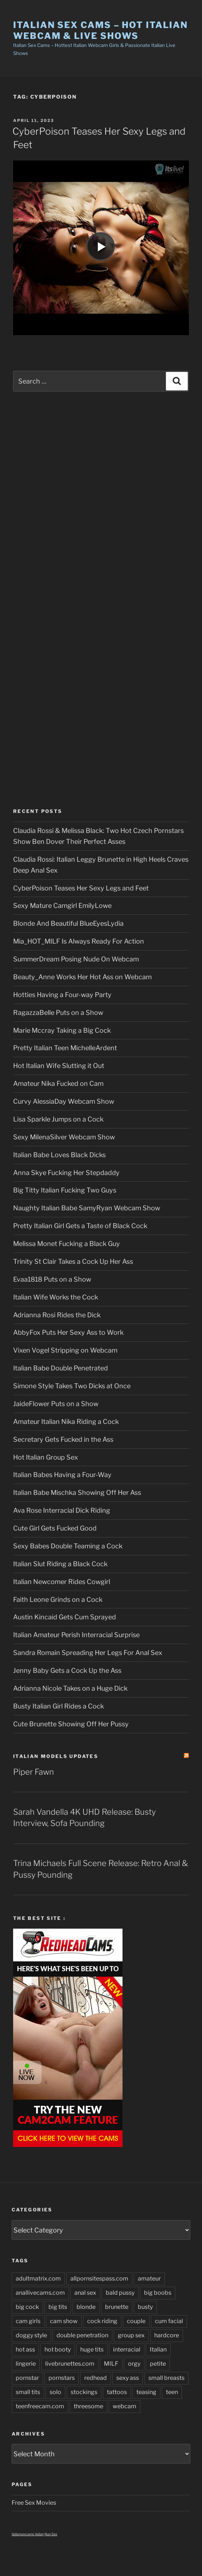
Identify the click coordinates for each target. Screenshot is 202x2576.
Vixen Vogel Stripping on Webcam (65, 1350)
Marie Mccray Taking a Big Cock (62, 1030)
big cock (27, 2306)
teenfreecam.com (40, 2406)
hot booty (57, 2349)
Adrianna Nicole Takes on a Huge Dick (70, 1688)
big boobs (157, 2292)
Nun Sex (50, 2534)
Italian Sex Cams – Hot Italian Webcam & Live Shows (100, 30)
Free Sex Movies (34, 2502)
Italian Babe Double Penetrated (60, 1368)
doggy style (31, 2335)
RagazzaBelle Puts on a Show (58, 1012)
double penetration (82, 2335)
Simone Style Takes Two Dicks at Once (72, 1386)
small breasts (166, 2377)
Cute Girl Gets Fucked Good (55, 1528)
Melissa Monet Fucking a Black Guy (66, 1243)
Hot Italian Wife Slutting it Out (58, 1065)
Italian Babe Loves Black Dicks (59, 1155)
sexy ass (127, 2377)
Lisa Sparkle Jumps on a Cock (58, 1119)
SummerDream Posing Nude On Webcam (76, 959)
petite (158, 2363)
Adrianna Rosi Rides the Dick (57, 1315)
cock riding (102, 2321)
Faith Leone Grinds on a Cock (57, 1599)
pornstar (27, 2377)
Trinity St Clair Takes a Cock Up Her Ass (73, 1261)
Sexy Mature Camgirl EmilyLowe (62, 905)
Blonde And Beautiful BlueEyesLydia (68, 923)
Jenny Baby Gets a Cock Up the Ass (67, 1670)
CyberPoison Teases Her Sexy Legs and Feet (81, 888)
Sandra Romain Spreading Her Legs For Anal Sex (87, 1652)
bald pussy (120, 2292)
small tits (28, 2392)
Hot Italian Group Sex (45, 1457)
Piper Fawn (33, 1772)
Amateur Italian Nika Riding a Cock (66, 1421)
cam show (64, 2321)
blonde (86, 2306)
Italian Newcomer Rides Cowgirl (61, 1581)
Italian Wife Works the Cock (55, 1297)
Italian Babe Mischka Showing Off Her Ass (77, 1492)
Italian (158, 2349)
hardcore (166, 2335)
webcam (124, 2406)
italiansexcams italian (28, 2534)
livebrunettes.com (69, 2363)
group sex (131, 2335)
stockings (84, 2392)
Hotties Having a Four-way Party (62, 995)
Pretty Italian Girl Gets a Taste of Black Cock (80, 1226)
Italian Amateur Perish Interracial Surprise (76, 1635)
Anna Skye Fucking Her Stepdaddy (66, 1172)
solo (55, 2392)
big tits (57, 2306)
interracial (126, 2349)
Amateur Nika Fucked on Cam (58, 1083)
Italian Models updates (55, 1756)
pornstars (61, 2377)
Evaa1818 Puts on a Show (52, 1279)
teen (172, 2392)
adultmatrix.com (38, 2278)
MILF (111, 2363)
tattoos (117, 2392)
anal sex (85, 2292)
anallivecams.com (40, 2292)
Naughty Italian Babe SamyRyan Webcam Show (86, 1208)
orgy (134, 2363)
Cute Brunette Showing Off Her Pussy (71, 1724)
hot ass (25, 2349)
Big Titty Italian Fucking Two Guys (64, 1190)
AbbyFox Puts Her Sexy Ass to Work (68, 1332)
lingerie (26, 2363)
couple (136, 2321)
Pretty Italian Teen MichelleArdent (65, 1048)
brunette (116, 2306)
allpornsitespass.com (99, 2278)
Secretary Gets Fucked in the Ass (63, 1439)
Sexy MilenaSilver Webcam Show (64, 1137)
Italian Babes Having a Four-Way (62, 1474)
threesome (88, 2406)
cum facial (169, 2321)
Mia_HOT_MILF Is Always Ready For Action (78, 941)
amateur (149, 2278)
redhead (95, 2377)
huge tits (92, 2349)
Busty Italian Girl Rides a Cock (58, 1706)
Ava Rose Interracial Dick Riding (61, 1510)
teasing (146, 2392)
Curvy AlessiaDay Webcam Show (63, 1101)
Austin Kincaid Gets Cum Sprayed (64, 1617)
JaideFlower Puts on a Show (55, 1404)
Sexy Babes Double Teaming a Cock (68, 1546)
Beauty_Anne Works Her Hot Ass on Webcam (82, 977)
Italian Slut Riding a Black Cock (60, 1564)
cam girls (28, 2321)
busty (145, 2306)
